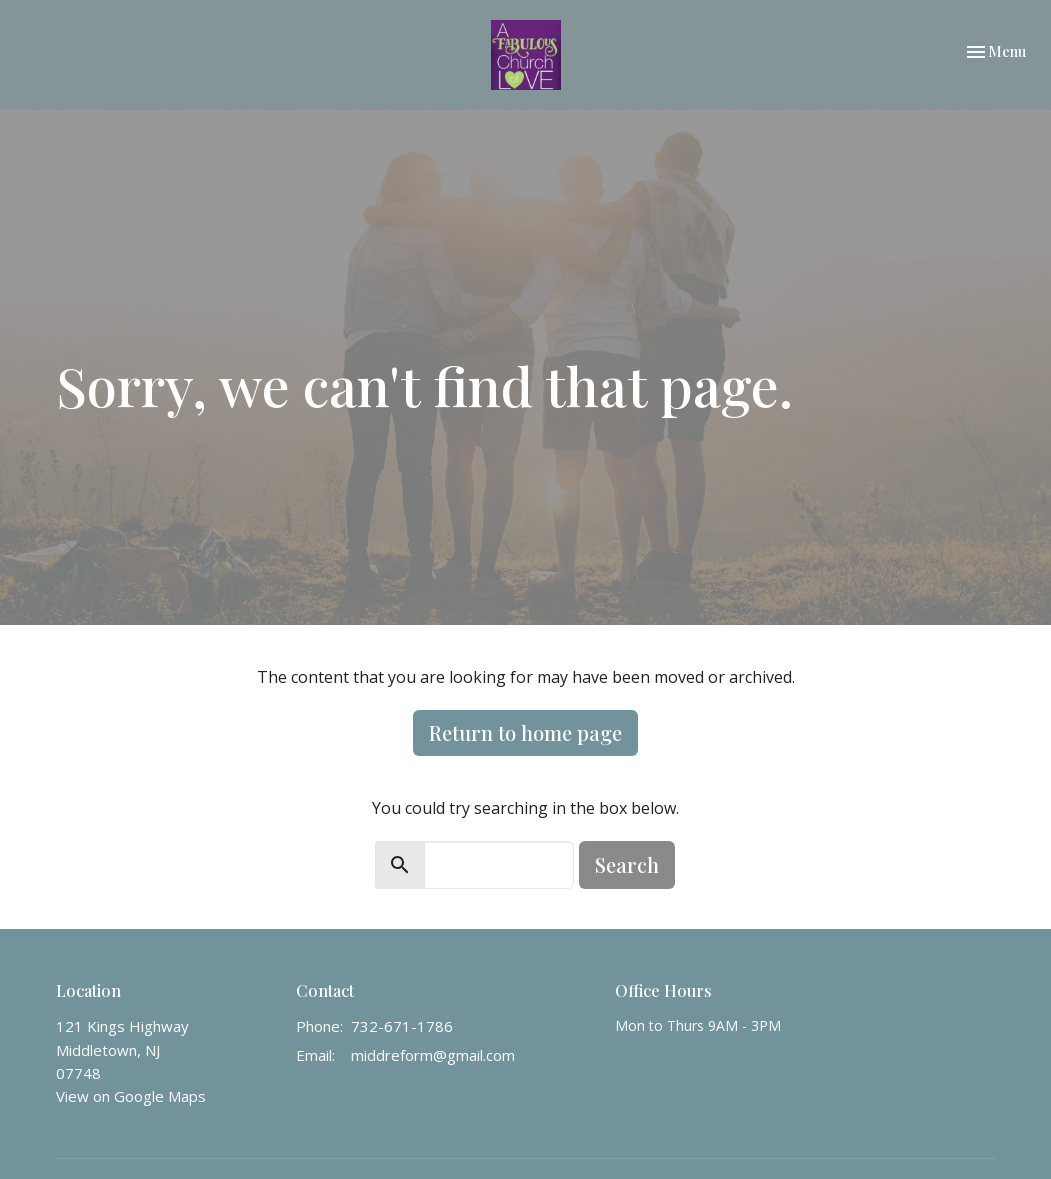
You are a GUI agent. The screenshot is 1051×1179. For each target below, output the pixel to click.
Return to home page (525, 732)
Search (627, 864)
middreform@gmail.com (433, 1055)
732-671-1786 (402, 1026)
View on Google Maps (131, 1096)
